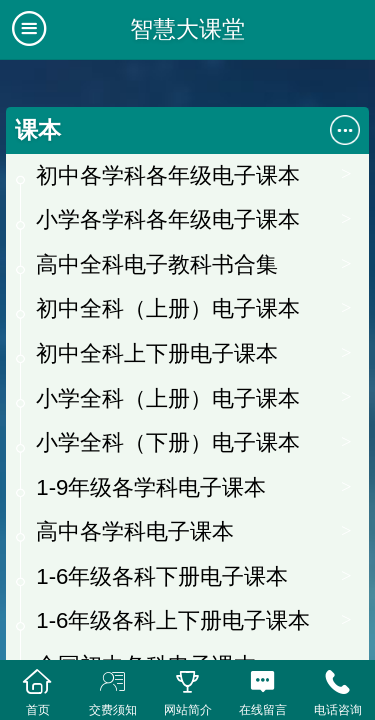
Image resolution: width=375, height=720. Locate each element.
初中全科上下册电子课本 (157, 353)
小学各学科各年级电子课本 (168, 219)
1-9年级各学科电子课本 (151, 487)
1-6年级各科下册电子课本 (162, 576)
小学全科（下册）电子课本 (168, 442)
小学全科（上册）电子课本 (168, 398)
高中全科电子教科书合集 (157, 264)
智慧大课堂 (187, 29)
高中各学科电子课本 (135, 531)
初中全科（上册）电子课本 (168, 308)
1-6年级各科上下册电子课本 (173, 620)
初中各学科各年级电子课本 (168, 175)
